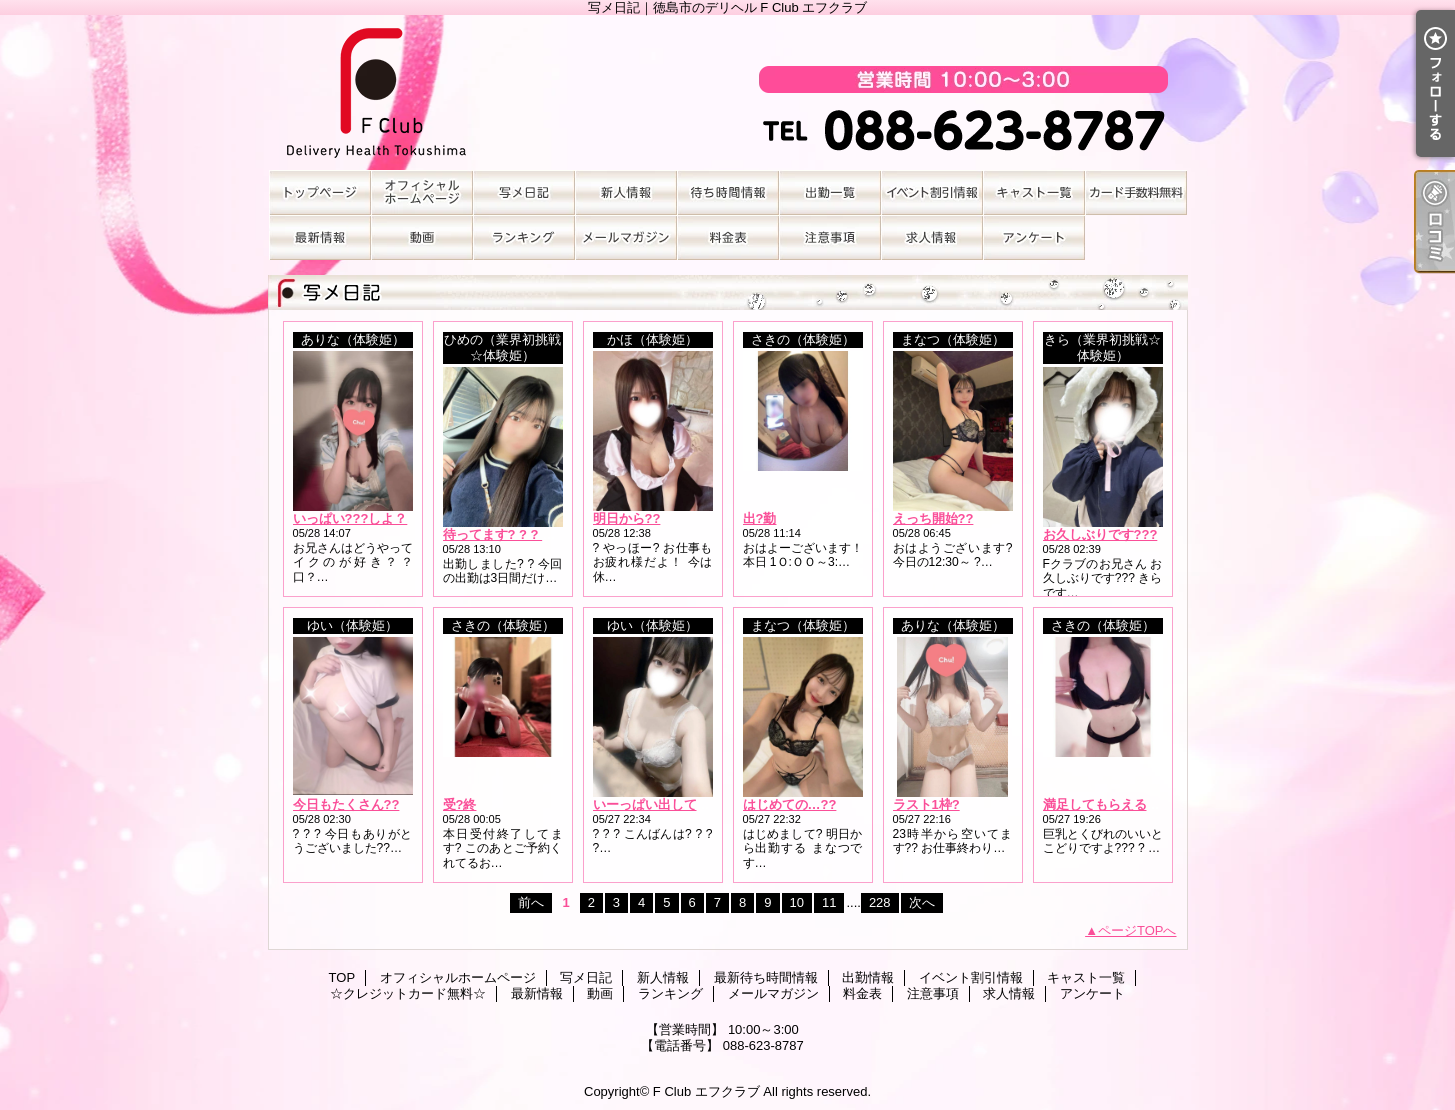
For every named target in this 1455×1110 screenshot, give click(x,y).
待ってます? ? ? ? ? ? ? (514, 534)
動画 (422, 237)
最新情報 (320, 237)
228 (880, 902)
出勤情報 (830, 192)
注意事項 (830, 237)
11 (829, 902)
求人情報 (932, 237)
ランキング (524, 237)
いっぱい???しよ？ (350, 518)
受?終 (460, 804)
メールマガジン (626, 237)
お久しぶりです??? (1100, 534)
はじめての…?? (790, 804)
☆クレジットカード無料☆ (1136, 192)
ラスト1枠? (926, 804)
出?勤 (760, 518)
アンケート (1034, 237)
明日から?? (627, 518)
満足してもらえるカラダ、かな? (1138, 804)
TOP (320, 192)
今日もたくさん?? (346, 804)
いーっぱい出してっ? (655, 804)
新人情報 (626, 192)
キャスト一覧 (1034, 192)
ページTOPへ (1137, 930)
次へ (922, 902)
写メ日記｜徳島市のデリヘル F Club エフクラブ (728, 92)
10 (797, 902)
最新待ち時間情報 (728, 192)
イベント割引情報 (932, 192)
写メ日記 (524, 192)
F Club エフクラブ (706, 1091)
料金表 (728, 237)
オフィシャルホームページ (422, 192)
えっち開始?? (933, 518)
